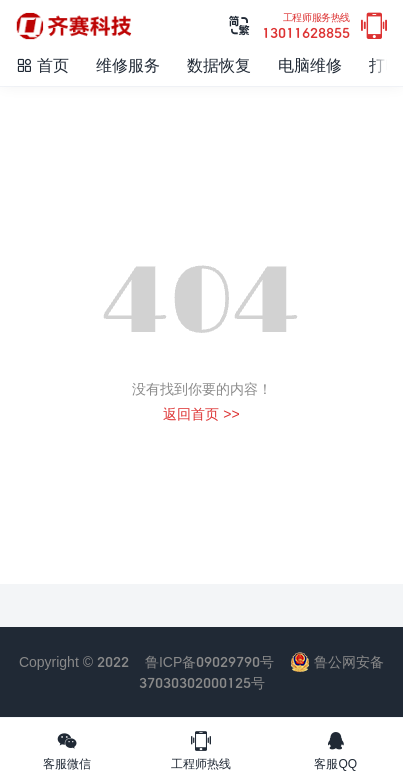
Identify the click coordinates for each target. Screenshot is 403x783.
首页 (42, 64)
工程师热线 (201, 750)
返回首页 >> (201, 413)
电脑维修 (310, 64)
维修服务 (128, 64)
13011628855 (306, 26)
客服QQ (336, 750)
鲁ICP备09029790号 (209, 661)
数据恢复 (219, 64)
